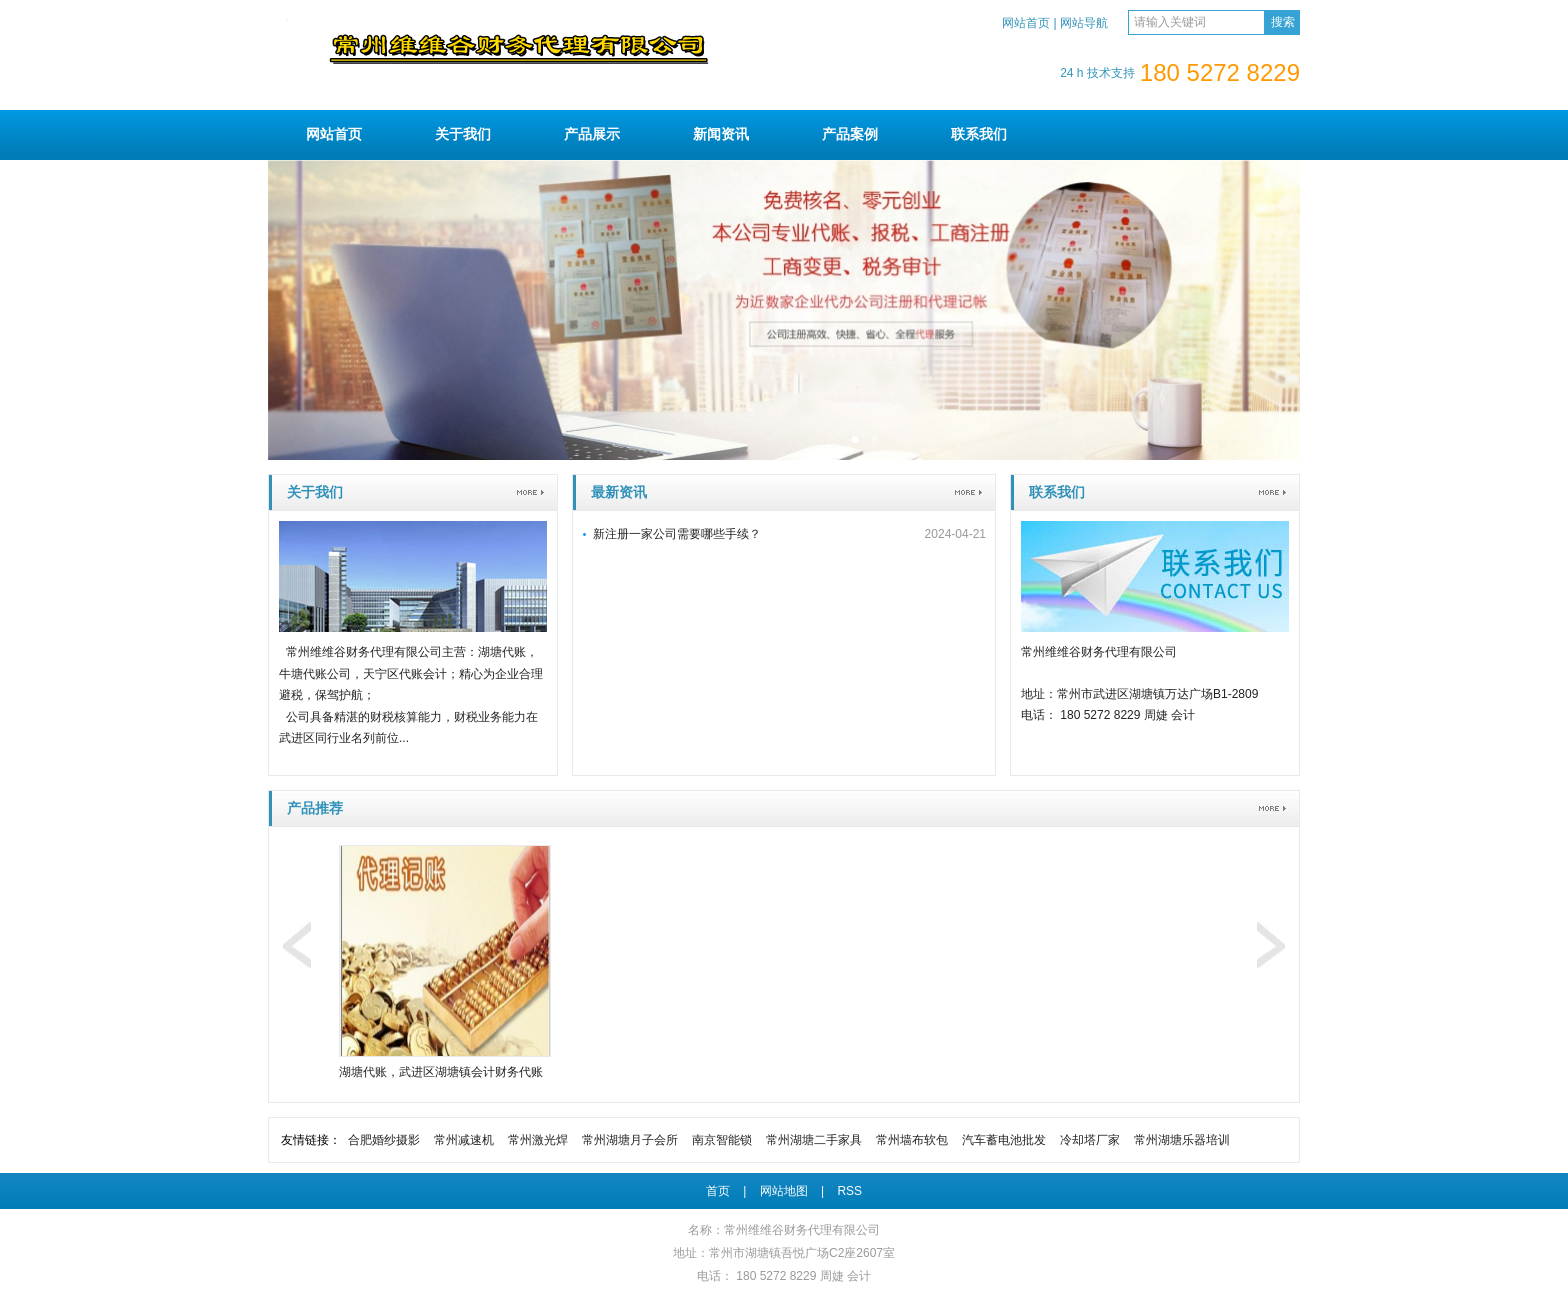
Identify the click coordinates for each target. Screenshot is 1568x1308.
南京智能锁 (722, 1140)
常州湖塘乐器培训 (1182, 1140)
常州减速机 (464, 1140)
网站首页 (1026, 23)
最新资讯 (619, 492)
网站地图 (784, 1191)
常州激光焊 (538, 1140)
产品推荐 (315, 808)
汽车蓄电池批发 (1004, 1140)
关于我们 (463, 134)
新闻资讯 (721, 134)
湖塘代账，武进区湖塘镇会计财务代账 (441, 1072)
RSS (849, 1191)
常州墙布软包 (912, 1140)
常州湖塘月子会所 (630, 1140)
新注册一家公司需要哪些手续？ (677, 534)
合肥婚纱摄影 (384, 1140)
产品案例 (850, 134)
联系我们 (979, 134)
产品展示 (592, 134)
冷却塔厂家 (1090, 1140)
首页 (718, 1191)
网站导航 (1084, 23)
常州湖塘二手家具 (814, 1140)
